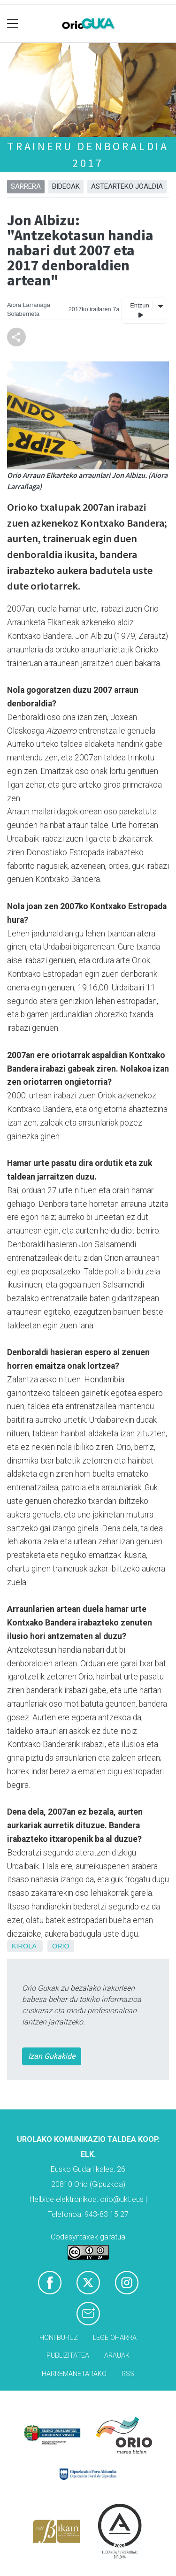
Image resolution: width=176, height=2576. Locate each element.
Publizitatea (67, 2356)
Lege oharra (115, 2338)
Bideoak (66, 186)
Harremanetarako (74, 2374)
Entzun (139, 310)
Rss (128, 2374)
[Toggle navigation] (13, 23)
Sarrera (26, 186)
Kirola (24, 1946)
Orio (60, 1946)
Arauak (117, 2356)
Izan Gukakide (51, 2056)
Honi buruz (58, 2338)
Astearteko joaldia (127, 186)
